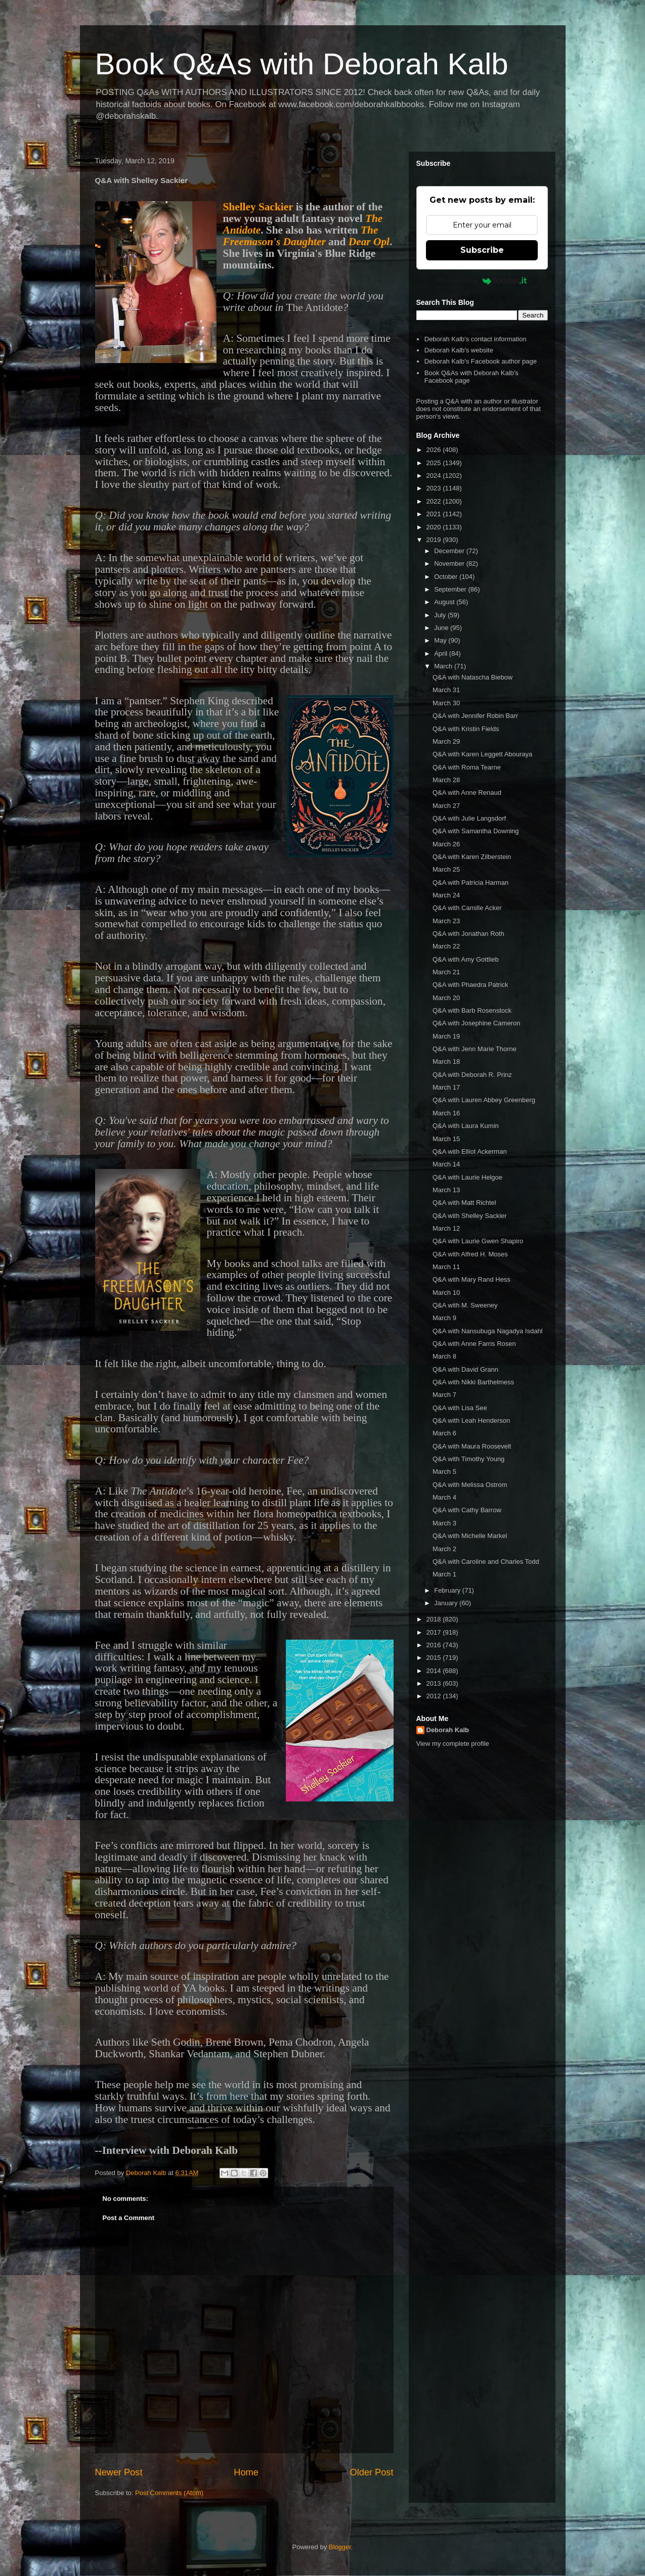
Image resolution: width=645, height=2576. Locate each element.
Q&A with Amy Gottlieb (466, 959)
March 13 (446, 1190)
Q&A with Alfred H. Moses (470, 1254)
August (445, 602)
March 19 (446, 1036)
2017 (434, 1632)
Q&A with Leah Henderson (471, 1420)
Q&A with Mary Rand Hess (471, 1279)
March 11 (446, 1267)
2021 (434, 514)
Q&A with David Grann (465, 1369)
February (448, 1590)
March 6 (444, 1433)
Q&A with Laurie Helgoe (467, 1177)
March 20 (446, 998)
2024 (434, 475)
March (444, 666)
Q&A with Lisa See (460, 1408)
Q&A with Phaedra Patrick (470, 984)
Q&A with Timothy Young (468, 1459)
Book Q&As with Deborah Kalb (301, 64)
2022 (434, 501)
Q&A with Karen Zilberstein (472, 857)
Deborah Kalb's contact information (475, 339)
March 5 (444, 1471)
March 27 (446, 805)
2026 (434, 450)
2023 (434, 488)
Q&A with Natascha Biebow (472, 677)
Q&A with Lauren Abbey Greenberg (484, 1100)
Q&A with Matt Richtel (464, 1202)
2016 (434, 1645)
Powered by (482, 281)
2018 (434, 1619)
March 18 (446, 1061)
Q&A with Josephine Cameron (476, 1023)
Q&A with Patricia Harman (470, 882)
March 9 (444, 1318)
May (441, 640)
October (446, 576)
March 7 (444, 1394)
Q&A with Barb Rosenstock (472, 1010)
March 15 (446, 1139)
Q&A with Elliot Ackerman (470, 1151)
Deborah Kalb (447, 1730)
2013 (434, 1683)
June (442, 627)
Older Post (372, 2472)
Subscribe (482, 250)
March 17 (446, 1087)
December (450, 551)
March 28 (446, 780)
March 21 (446, 972)
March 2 (444, 1549)
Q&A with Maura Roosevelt (472, 1446)
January (446, 1603)
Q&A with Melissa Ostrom (470, 1484)
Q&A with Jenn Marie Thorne (475, 1049)
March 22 (446, 946)
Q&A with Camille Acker (467, 908)
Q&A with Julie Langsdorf (469, 818)
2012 (434, 1696)
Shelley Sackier (258, 207)
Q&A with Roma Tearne (467, 767)
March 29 (446, 741)
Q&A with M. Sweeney (465, 1305)
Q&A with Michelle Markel (470, 1536)
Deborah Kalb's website (458, 350)
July (441, 615)
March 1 (444, 1574)
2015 (434, 1657)
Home (246, 2472)
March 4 (444, 1497)
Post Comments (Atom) (169, 2493)
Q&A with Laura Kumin (466, 1125)
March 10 (446, 1292)
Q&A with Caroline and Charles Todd (486, 1561)
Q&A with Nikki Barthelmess (473, 1382)
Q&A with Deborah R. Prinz (472, 1074)
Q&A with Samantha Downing (476, 831)
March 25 (446, 869)
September (451, 589)
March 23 (446, 921)
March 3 (444, 1523)
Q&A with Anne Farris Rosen (474, 1343)
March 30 (446, 703)
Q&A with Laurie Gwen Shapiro (478, 1241)
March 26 (446, 844)
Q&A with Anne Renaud (467, 792)
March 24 (446, 895)
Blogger (340, 2547)
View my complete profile (452, 1743)
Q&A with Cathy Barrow (467, 1510)
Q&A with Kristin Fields (466, 729)
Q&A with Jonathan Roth (468, 933)
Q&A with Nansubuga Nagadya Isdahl (488, 1331)
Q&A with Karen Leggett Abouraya (482, 754)
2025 (434, 463)
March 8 (444, 1356)
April (441, 653)
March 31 (446, 690)
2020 (434, 527)
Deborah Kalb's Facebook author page (480, 361)
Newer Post (119, 2472)
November (450, 563)
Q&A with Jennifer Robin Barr (475, 715)
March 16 (446, 1113)
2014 (434, 1671)
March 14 (446, 1164)
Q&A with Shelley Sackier (470, 1215)
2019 (434, 540)
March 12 (446, 1228)
